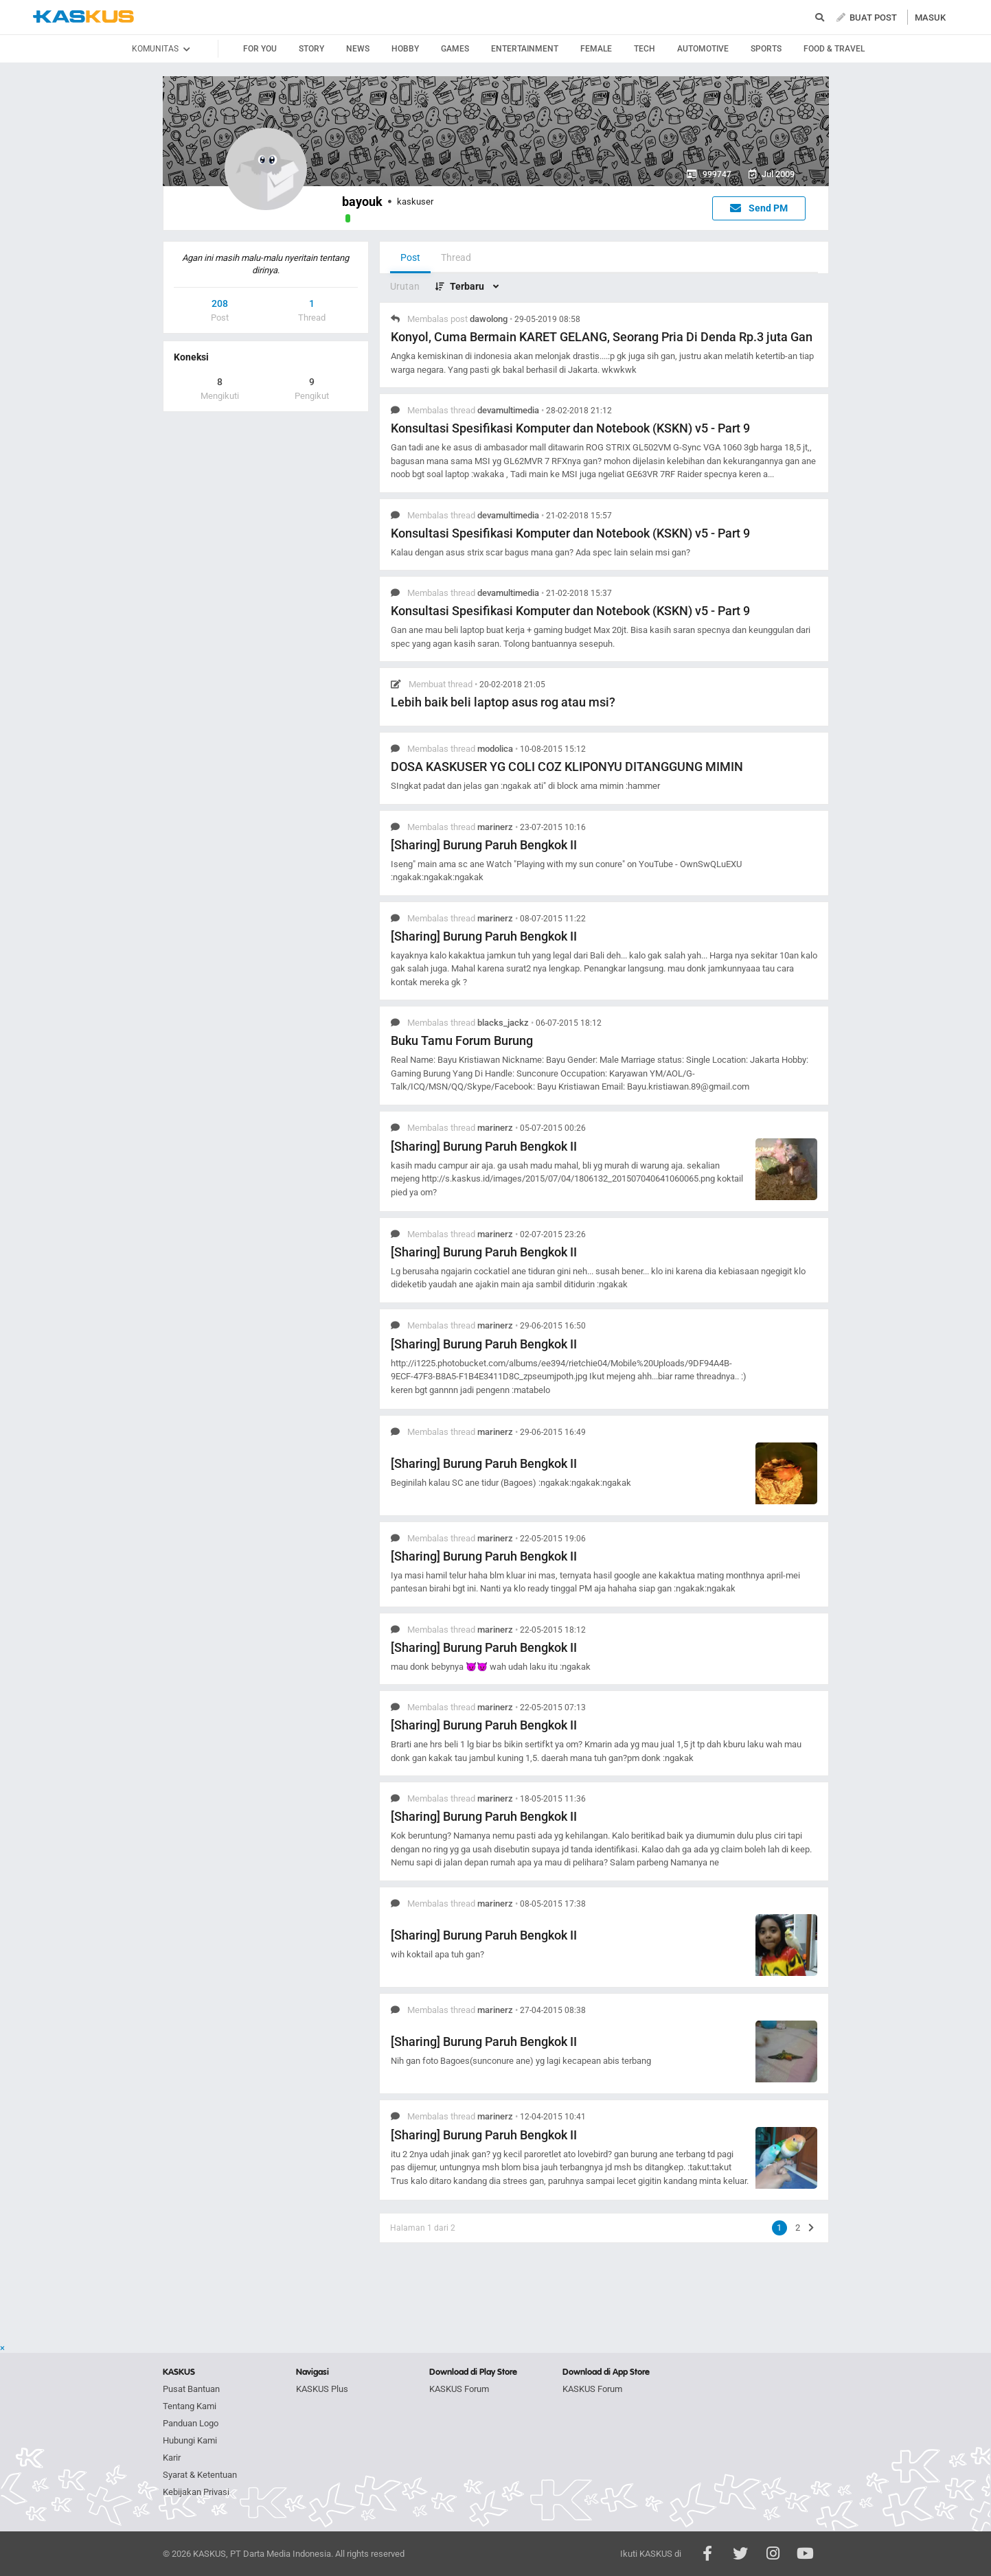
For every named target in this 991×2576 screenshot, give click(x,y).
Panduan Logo (190, 2423)
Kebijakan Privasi (196, 2492)
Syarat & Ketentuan (200, 2475)
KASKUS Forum (459, 2389)
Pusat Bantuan (191, 2389)
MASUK (930, 17)
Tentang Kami (189, 2406)
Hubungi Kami (190, 2440)
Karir (172, 2457)
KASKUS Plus (322, 2389)
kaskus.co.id (83, 16)
